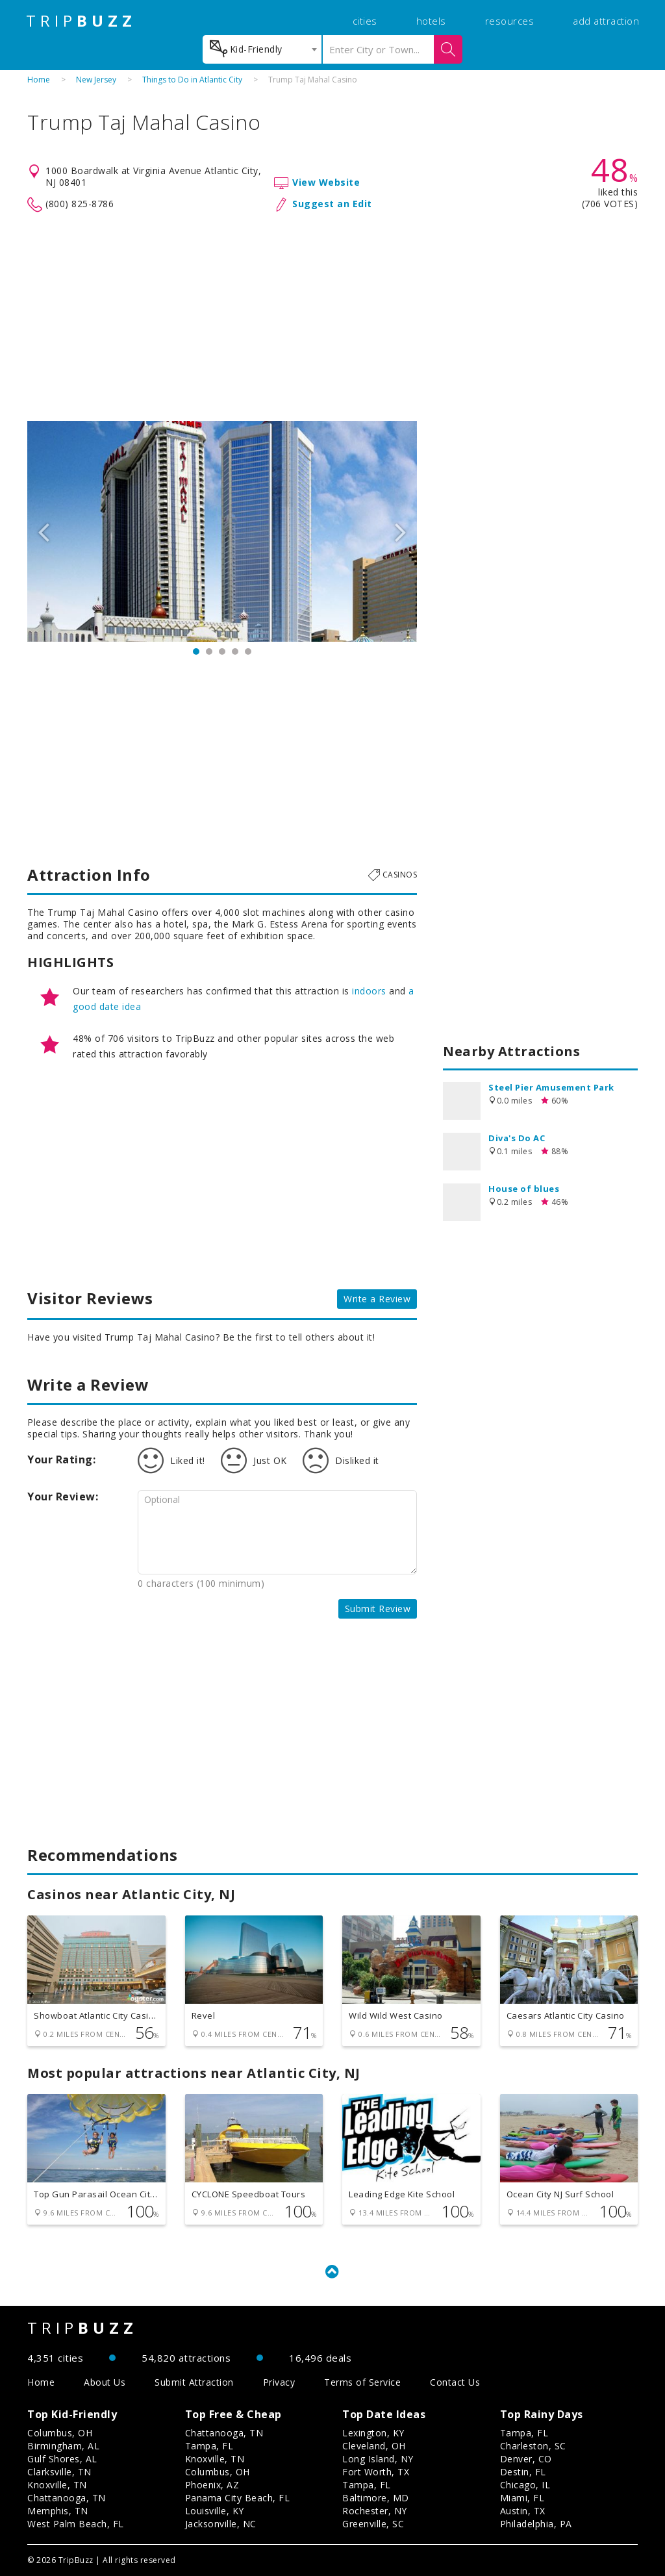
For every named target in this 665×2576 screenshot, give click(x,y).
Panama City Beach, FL (237, 2498)
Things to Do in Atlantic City (192, 79)
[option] (222, 531)
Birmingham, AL (63, 2446)
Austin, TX (523, 2511)
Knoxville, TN (57, 2485)
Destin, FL (523, 2472)
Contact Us (455, 2382)
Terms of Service (362, 2382)
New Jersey (96, 79)
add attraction (606, 20)
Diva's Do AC (516, 1138)
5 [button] (248, 651)
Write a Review (377, 1299)
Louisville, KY (214, 2511)
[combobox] (262, 49)
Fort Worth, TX (375, 2472)
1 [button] (196, 651)
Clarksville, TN (59, 2472)
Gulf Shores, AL (62, 2459)
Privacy (279, 2382)
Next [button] (400, 531)
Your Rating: (61, 1459)
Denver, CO (526, 2459)
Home (38, 79)
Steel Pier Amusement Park (551, 1087)
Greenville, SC (373, 2524)
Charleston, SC (533, 2446)
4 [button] (235, 651)
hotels (431, 20)
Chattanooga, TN (66, 2498)
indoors (369, 991)
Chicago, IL (525, 2485)
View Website (326, 182)
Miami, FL (522, 2498)
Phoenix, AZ (212, 2485)
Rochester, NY (374, 2511)
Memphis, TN (57, 2511)
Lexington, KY (373, 2433)
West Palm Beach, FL (75, 2524)
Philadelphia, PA (536, 2524)
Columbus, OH (59, 2433)
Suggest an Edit (332, 203)
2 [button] (209, 651)
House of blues (523, 1188)
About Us (104, 2382)
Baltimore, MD (375, 2498)
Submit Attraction (194, 2382)
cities (365, 20)
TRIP (81, 21)
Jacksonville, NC (221, 2524)
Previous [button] (43, 531)
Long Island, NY (378, 2459)
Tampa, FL (209, 2446)
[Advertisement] (332, 317)
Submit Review (378, 1608)
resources (509, 20)
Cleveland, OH (374, 2446)
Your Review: (62, 1496)
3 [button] (222, 651)
